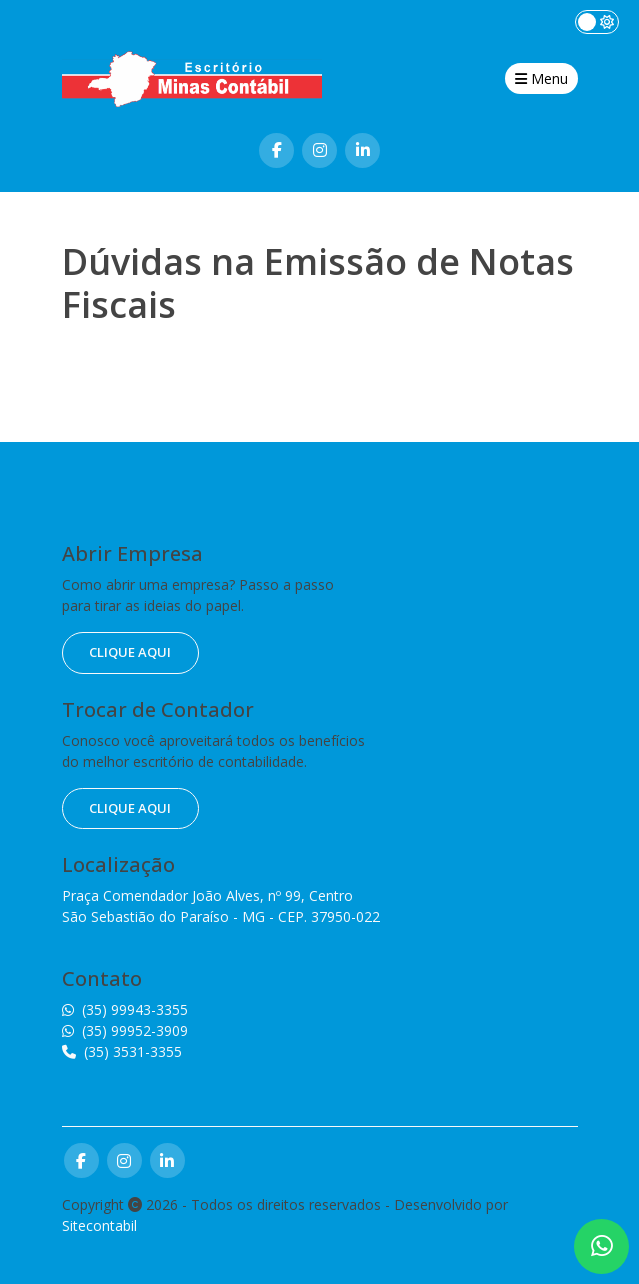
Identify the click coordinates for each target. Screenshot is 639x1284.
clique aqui (130, 652)
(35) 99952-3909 (125, 1030)
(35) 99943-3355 (125, 1009)
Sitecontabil (99, 1225)
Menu (541, 78)
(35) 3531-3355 (122, 1051)
